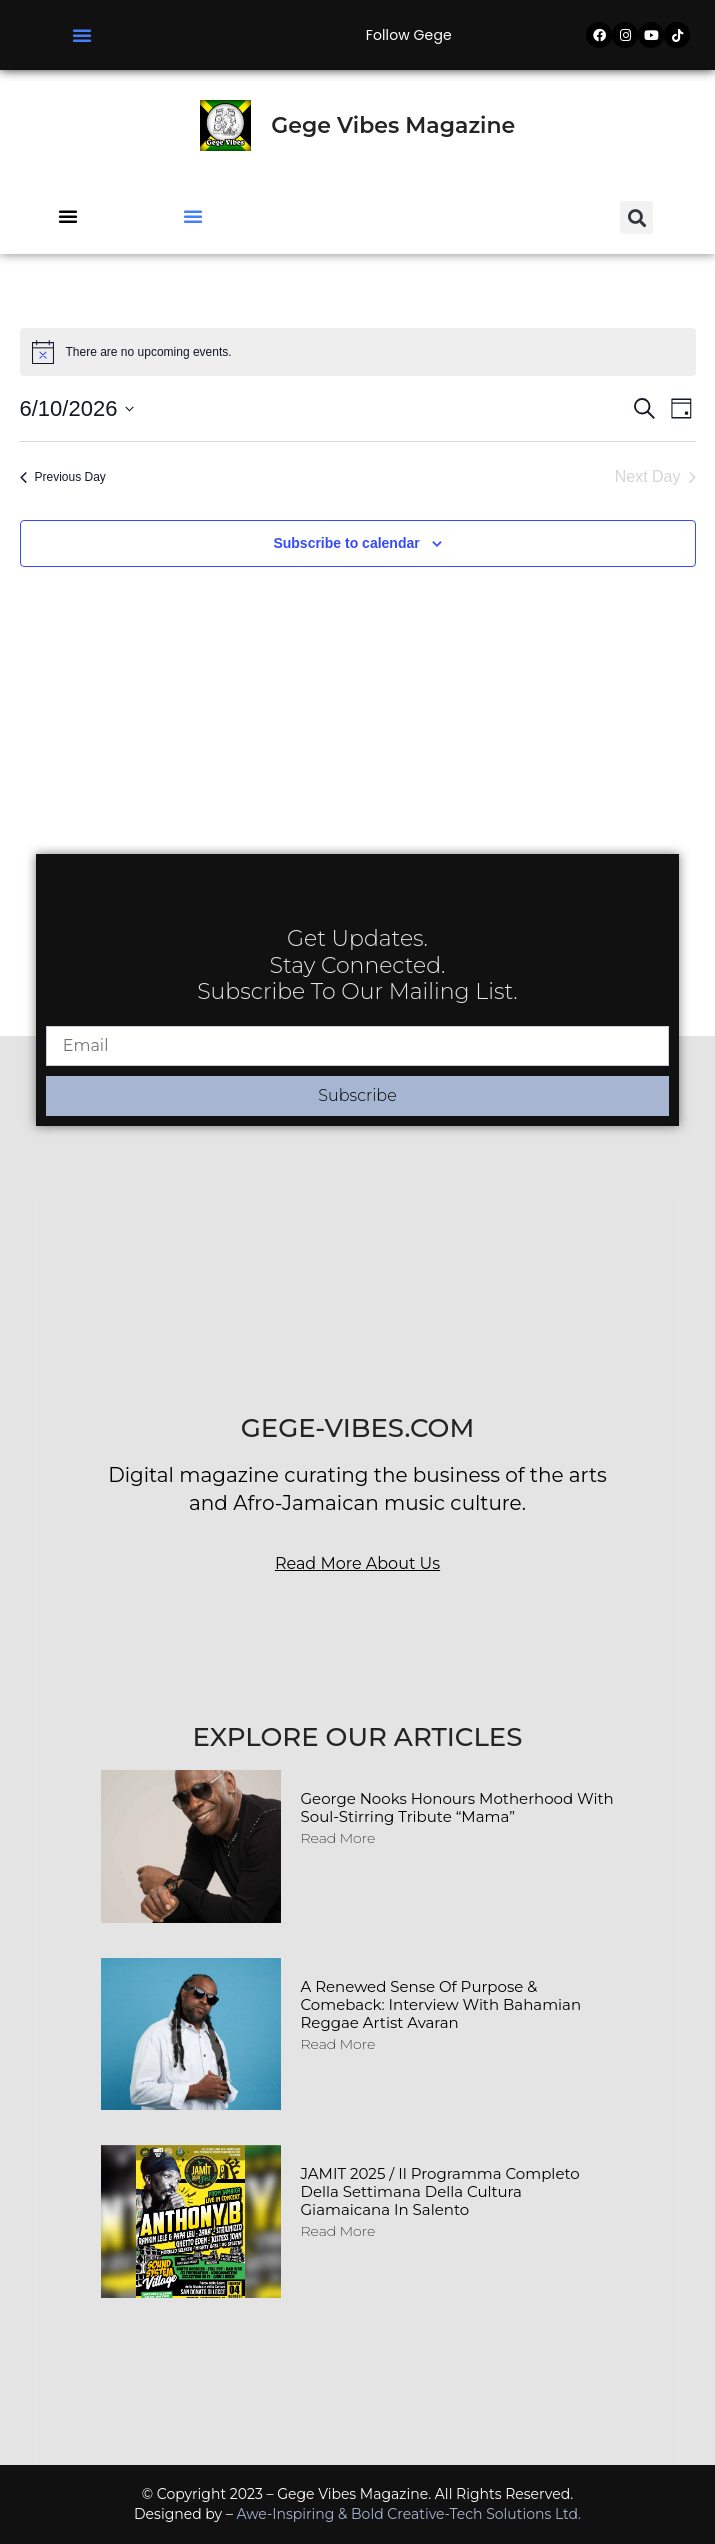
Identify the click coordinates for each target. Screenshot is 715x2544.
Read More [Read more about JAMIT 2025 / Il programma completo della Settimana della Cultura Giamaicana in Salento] (338, 2231)
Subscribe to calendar (346, 543)
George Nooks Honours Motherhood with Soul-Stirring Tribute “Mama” (457, 1807)
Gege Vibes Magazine (393, 125)
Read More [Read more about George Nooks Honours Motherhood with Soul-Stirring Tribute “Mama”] (338, 1838)
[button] (82, 35)
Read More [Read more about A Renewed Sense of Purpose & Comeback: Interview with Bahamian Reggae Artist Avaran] (338, 2044)
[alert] (358, 352)
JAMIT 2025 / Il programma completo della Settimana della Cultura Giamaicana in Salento (440, 2191)
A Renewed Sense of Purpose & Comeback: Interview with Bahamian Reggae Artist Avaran (441, 2004)
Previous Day (63, 477)
